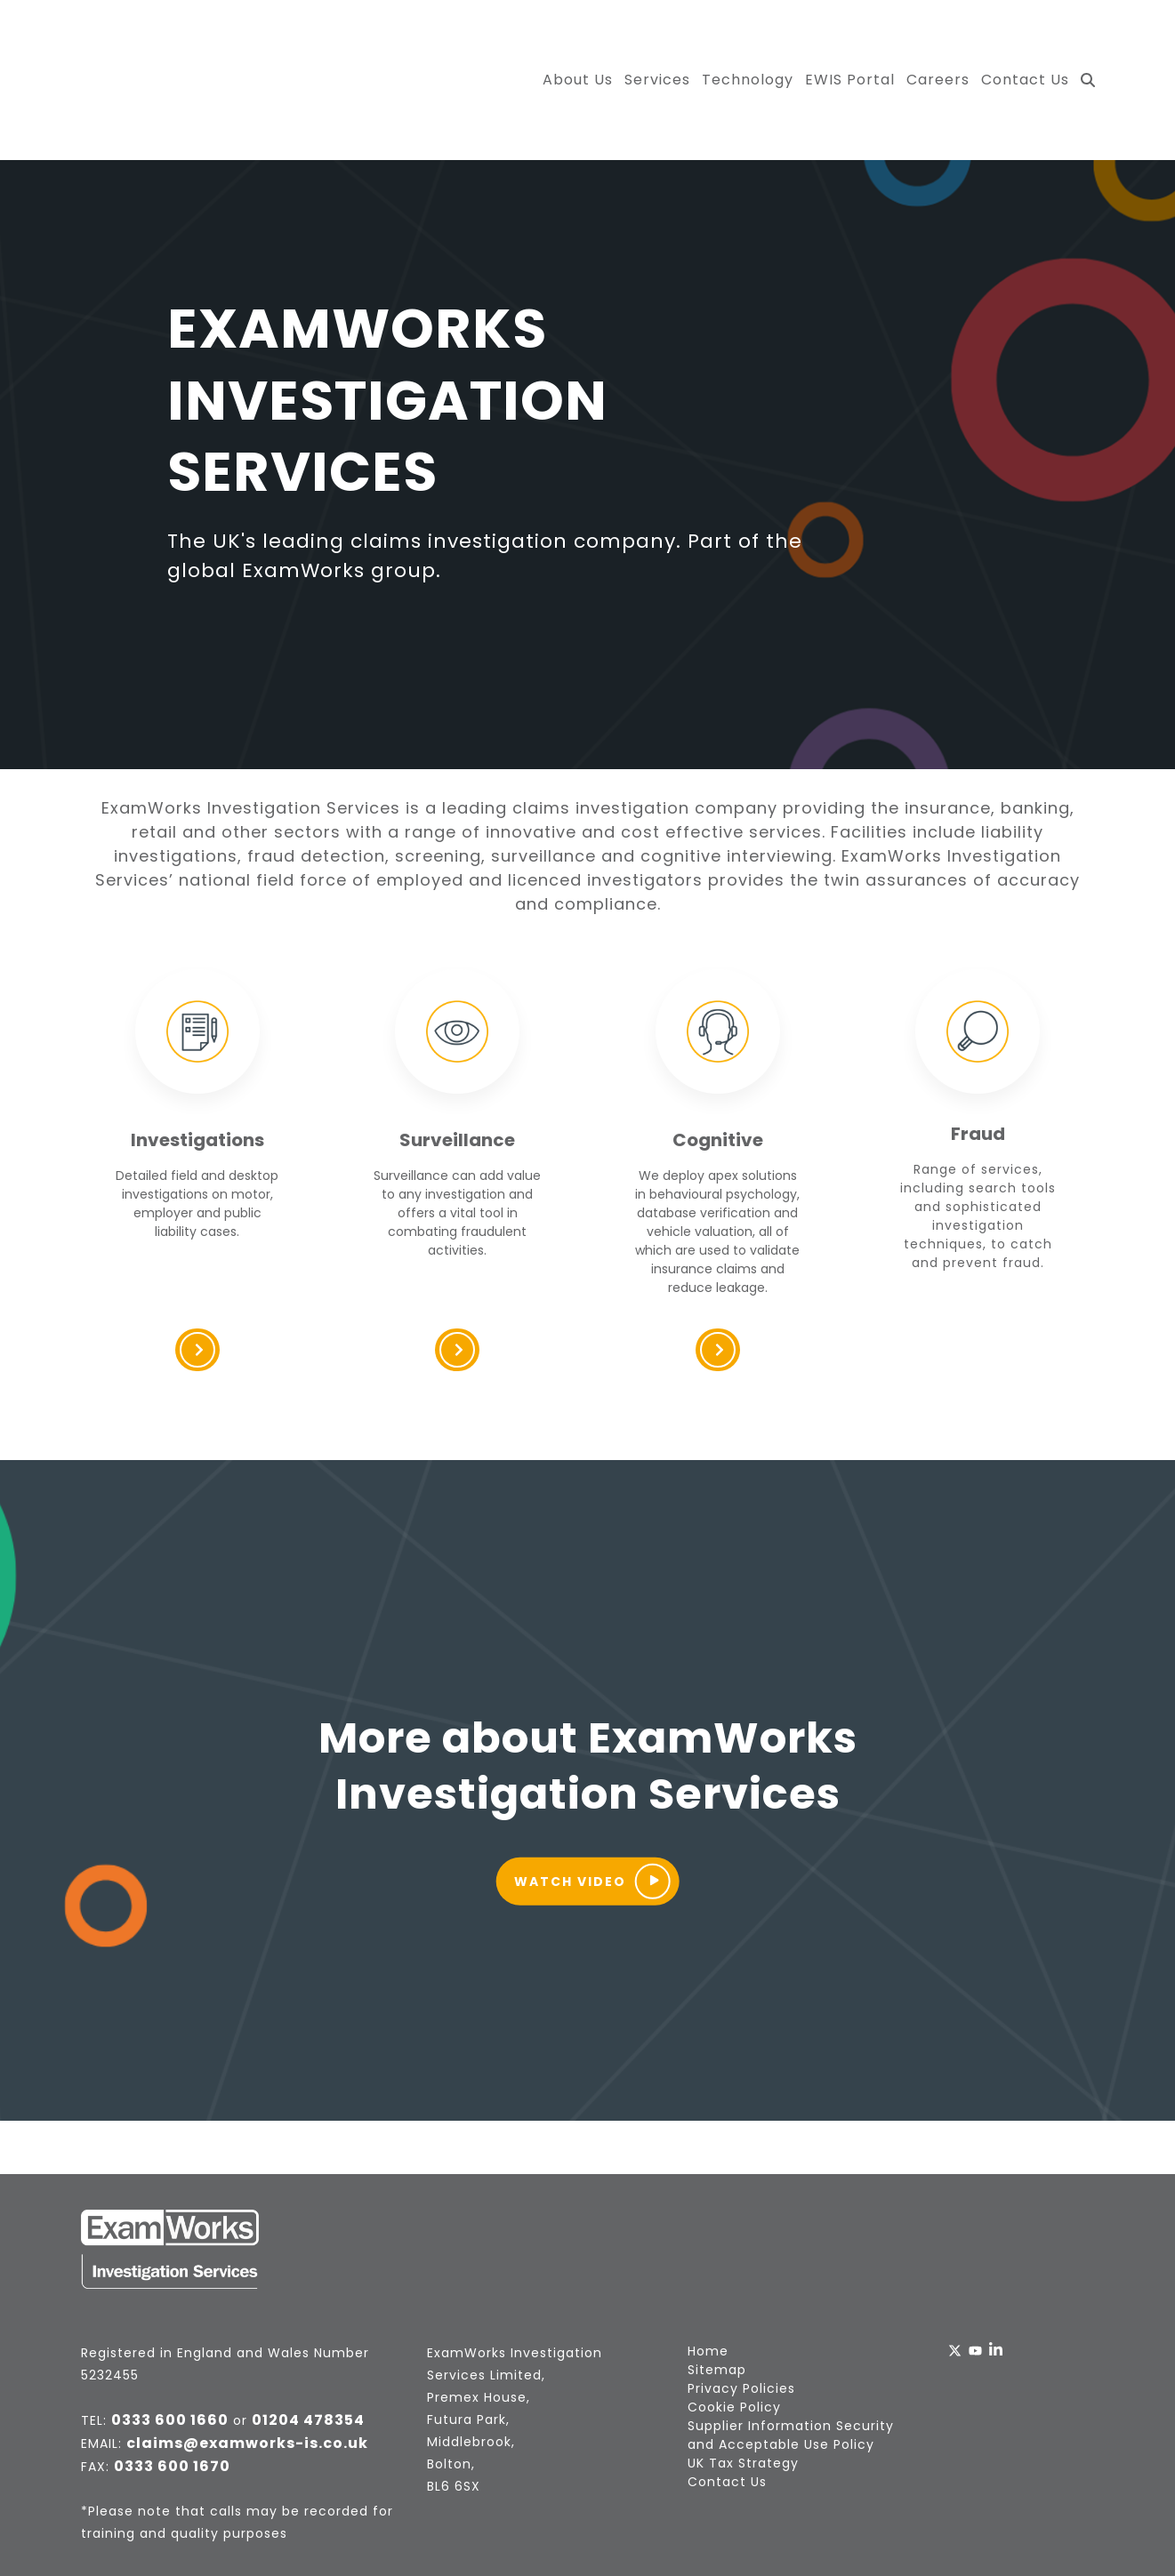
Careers (938, 40)
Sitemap (717, 2290)
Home (708, 2272)
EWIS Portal (850, 40)
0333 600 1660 (170, 2341)
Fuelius (628, 2529)
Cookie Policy (734, 2328)
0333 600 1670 (172, 2387)
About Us (578, 40)
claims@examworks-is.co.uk (247, 2364)
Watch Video (592, 1802)
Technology (747, 40)
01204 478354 (308, 2341)
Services (657, 40)
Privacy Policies (741, 2309)
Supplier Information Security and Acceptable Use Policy (791, 2356)
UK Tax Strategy (743, 2384)
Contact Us (1025, 40)
